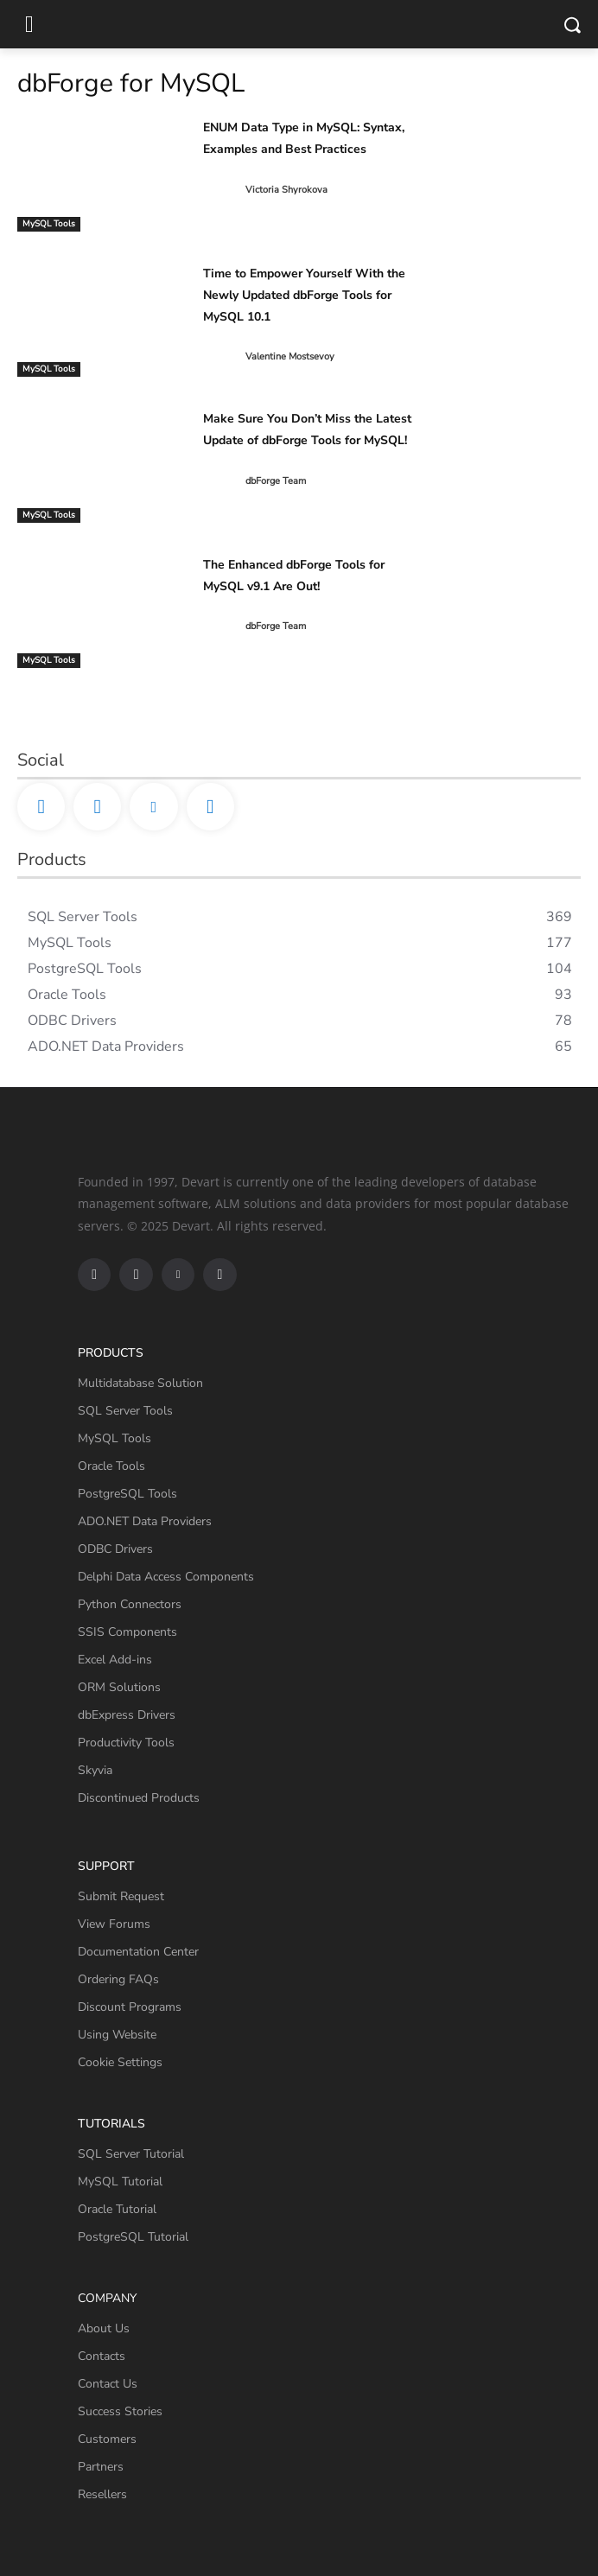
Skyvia (95, 1770)
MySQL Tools (48, 224)
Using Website (117, 2034)
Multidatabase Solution (140, 1383)
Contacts (101, 2356)
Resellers (102, 2494)
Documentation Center (138, 1951)
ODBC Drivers (115, 1549)
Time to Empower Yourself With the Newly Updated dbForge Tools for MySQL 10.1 (304, 295)
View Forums (114, 1924)
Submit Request (121, 1896)
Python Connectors (129, 1604)
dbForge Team (275, 480)
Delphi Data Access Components (166, 1576)
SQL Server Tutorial (131, 2154)
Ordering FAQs (118, 1979)
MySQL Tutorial (120, 2181)
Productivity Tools (126, 1742)
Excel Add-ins (115, 1659)
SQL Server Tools (125, 1410)
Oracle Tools (111, 1466)
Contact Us (107, 2384)
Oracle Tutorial (117, 2209)
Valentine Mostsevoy (289, 356)
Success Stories (120, 2411)
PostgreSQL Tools (127, 1493)
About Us (104, 2328)
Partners (101, 2466)
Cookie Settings (120, 2062)
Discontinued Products (139, 1798)
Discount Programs (129, 2007)
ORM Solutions (119, 1687)
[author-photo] (223, 190)
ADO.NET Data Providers (145, 1521)
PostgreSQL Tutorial (133, 2237)
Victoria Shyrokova (286, 189)
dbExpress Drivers (126, 1715)
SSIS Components (127, 1632)
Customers (107, 2439)
